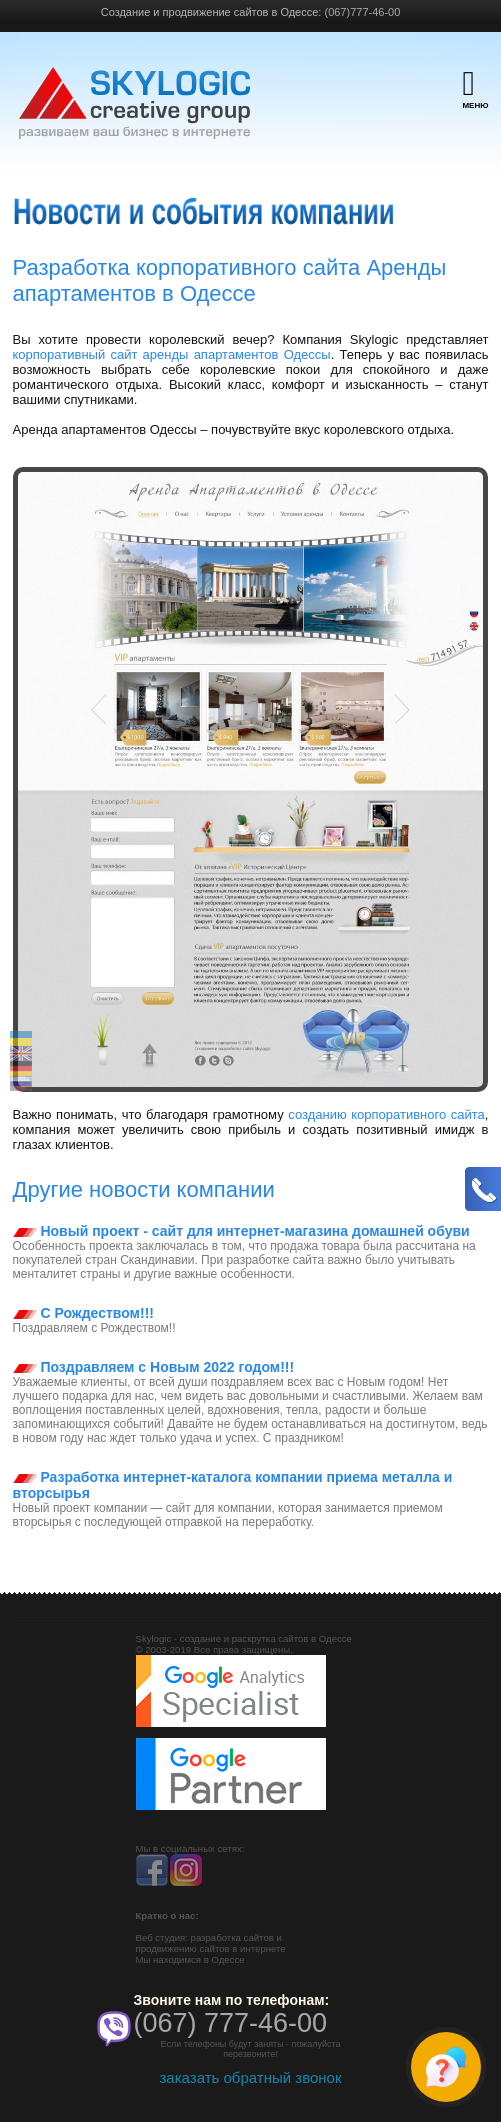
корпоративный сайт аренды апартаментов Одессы (172, 354)
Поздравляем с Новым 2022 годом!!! (154, 1367)
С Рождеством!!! (83, 1313)
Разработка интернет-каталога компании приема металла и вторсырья (233, 1485)
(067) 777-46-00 (231, 2023)
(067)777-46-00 (362, 12)
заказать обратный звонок (250, 2077)
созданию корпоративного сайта (386, 1114)
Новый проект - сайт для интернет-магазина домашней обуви (241, 1231)
